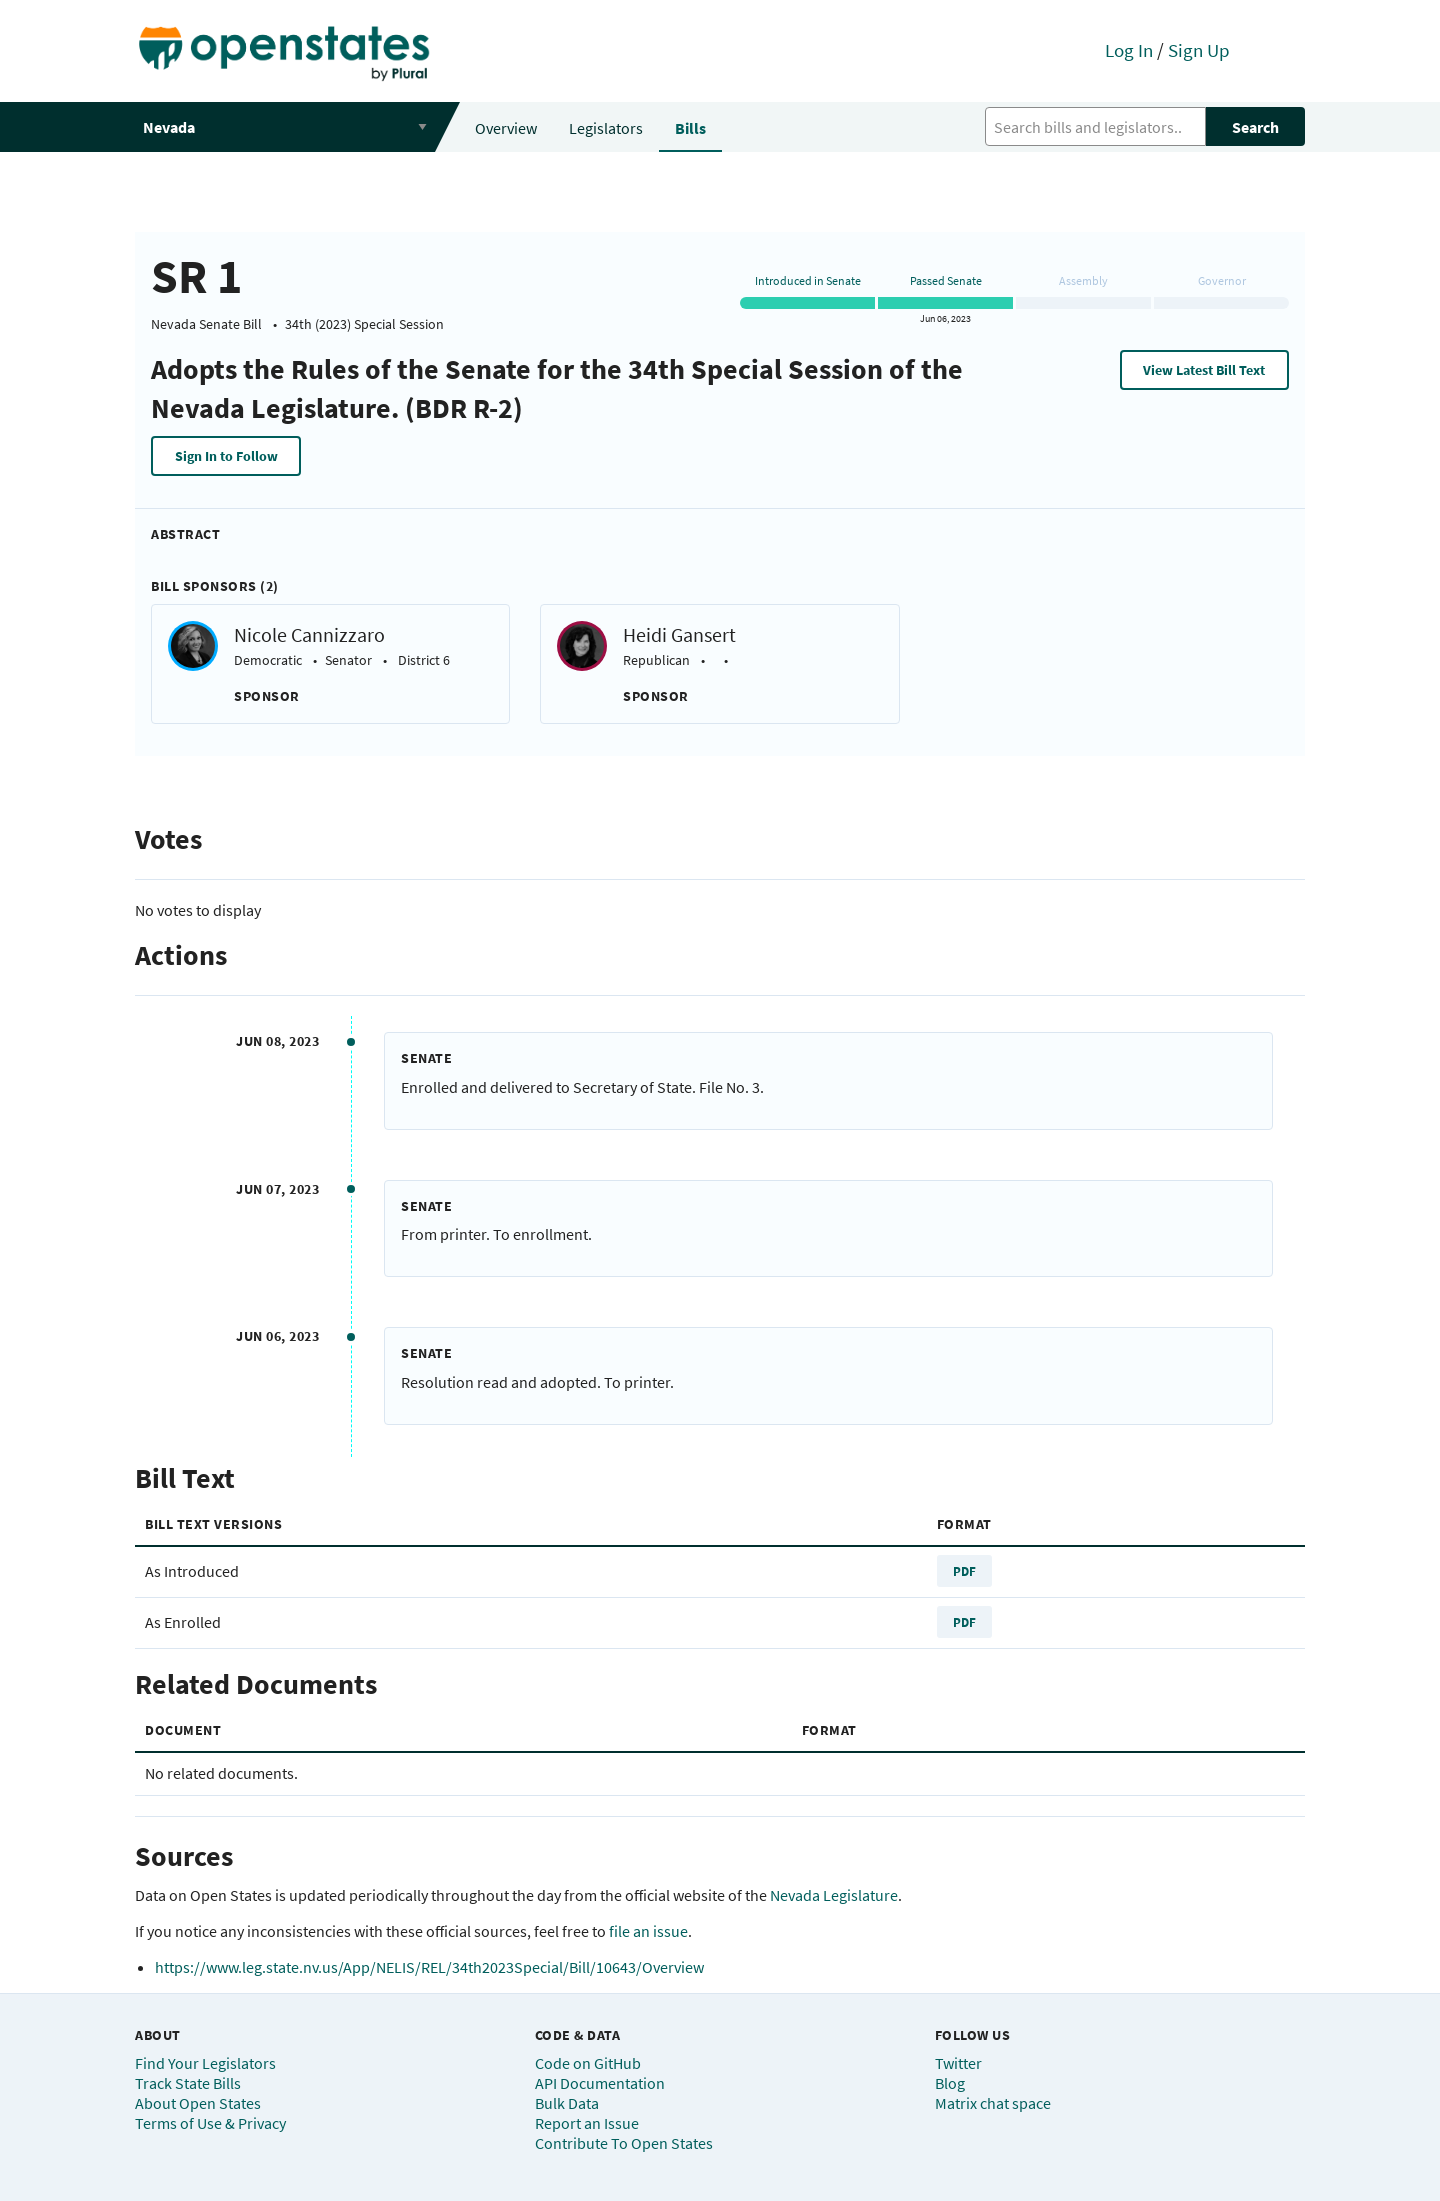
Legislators (606, 128)
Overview (506, 128)
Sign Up (1199, 50)
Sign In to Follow (226, 456)
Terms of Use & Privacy (210, 2123)
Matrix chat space (993, 2103)
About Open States (198, 2103)
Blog (950, 2083)
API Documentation (600, 2083)
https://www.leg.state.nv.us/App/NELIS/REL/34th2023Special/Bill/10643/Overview (429, 1967)
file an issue (648, 1931)
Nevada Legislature (834, 1895)
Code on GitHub (588, 2063)
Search (1255, 127)
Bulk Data (567, 2103)
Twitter (958, 2063)
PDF (964, 1571)
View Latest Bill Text (1204, 370)
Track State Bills (188, 2083)
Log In (1129, 50)
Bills (690, 128)
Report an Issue (587, 2123)
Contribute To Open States (624, 2143)
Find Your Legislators (205, 2063)
